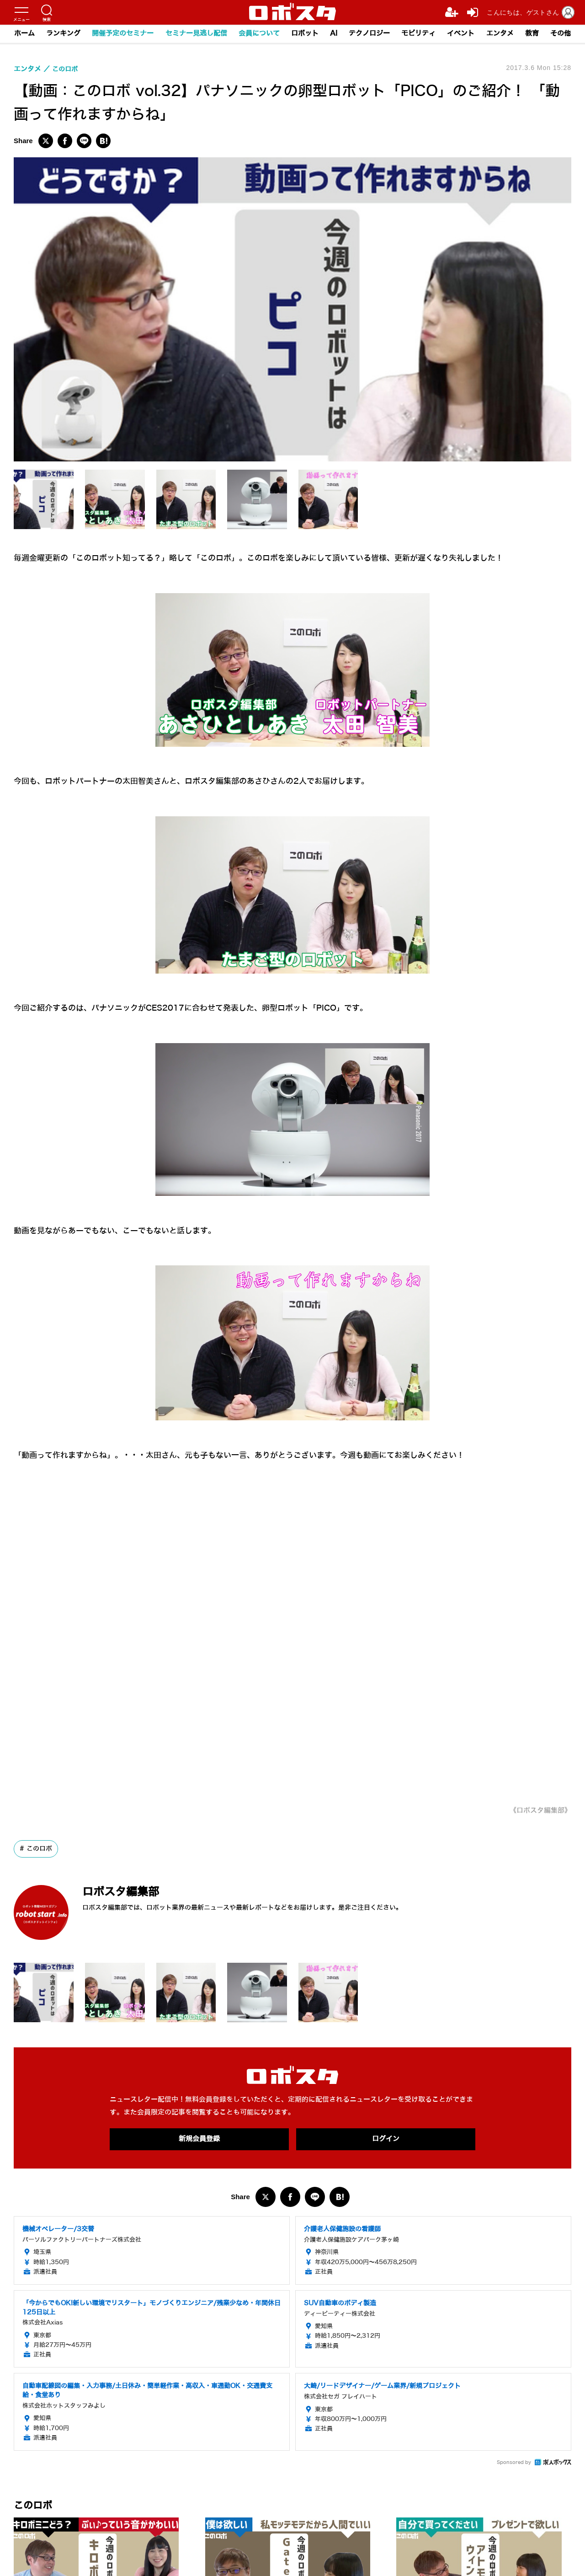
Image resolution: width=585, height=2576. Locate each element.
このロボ (39, 1849)
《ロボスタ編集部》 (538, 1810)
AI (333, 33)
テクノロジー (369, 33)
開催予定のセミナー (121, 33)
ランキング (61, 33)
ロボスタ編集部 (130, 1890)
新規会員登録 (199, 2139)
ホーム (22, 33)
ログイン (385, 2139)
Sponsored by (514, 2463)
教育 (534, 33)
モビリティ (419, 33)
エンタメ (501, 33)
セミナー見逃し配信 (195, 33)
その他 (563, 33)
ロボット (304, 33)
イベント (462, 33)
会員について (258, 33)
